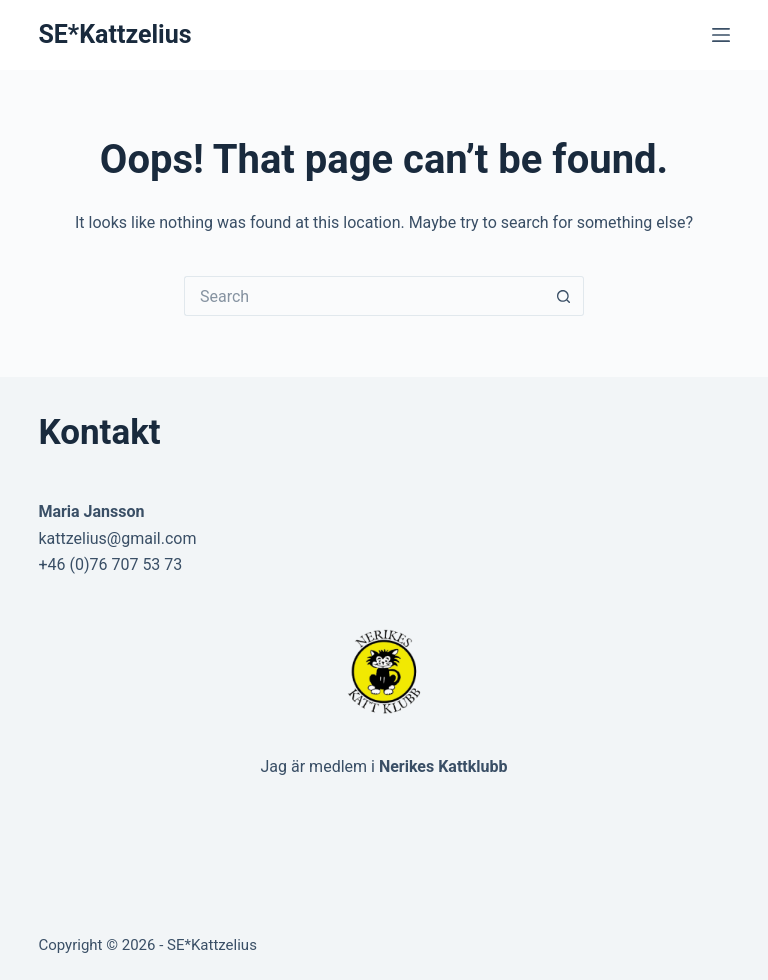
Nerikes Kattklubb (443, 766)
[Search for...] (364, 296)
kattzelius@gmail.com (117, 538)
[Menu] (721, 35)
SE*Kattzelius (114, 34)
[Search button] (564, 296)
